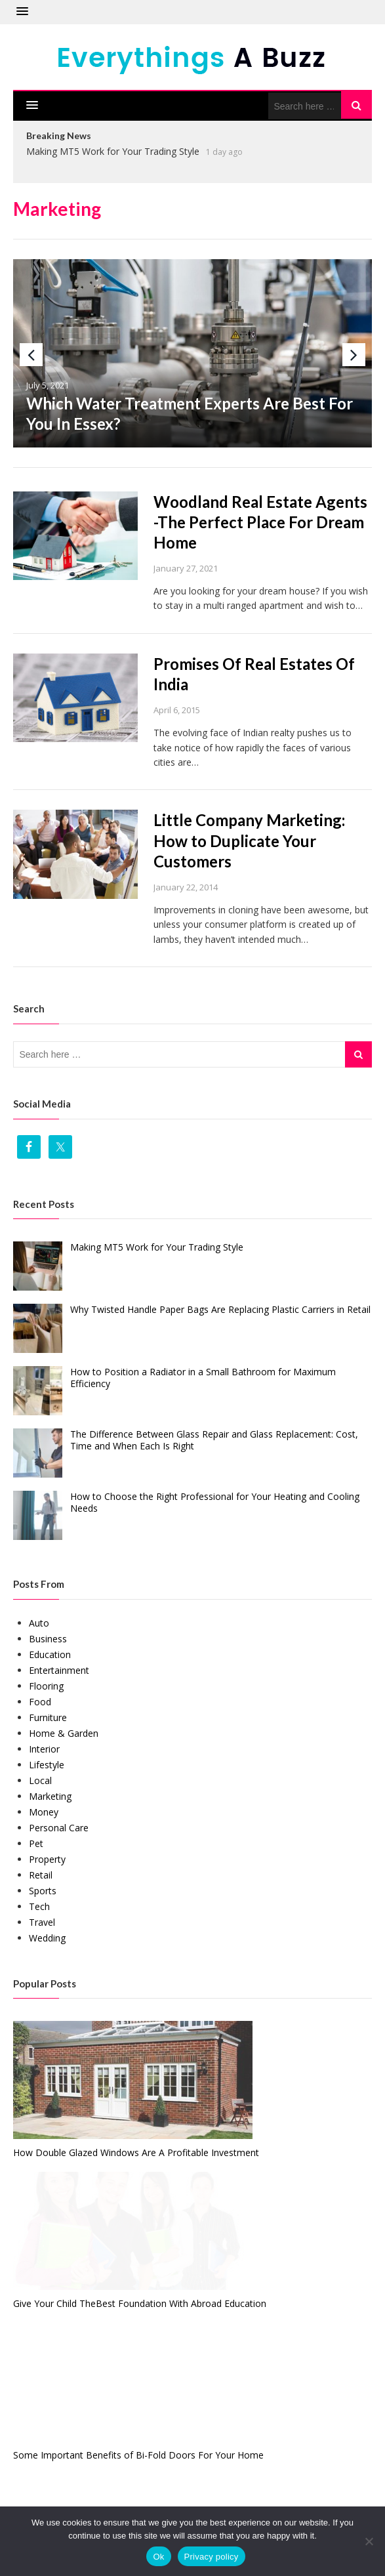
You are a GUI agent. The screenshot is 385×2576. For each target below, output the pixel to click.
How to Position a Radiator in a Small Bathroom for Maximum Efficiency (203, 1377)
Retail (40, 1875)
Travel (42, 1922)
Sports (42, 1890)
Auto (39, 1623)
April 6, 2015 (176, 710)
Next (353, 354)
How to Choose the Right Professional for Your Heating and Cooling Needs (214, 1502)
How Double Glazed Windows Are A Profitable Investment (136, 2152)
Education (50, 1654)
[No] (368, 2541)
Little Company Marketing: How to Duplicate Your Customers (249, 840)
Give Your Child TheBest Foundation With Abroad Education (139, 2303)
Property (47, 1859)
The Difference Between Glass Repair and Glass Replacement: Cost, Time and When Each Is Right (214, 1440)
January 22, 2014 (185, 887)
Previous (31, 354)
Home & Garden (63, 1733)
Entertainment (59, 1670)
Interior (44, 1749)
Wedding (47, 1938)
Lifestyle (46, 1764)
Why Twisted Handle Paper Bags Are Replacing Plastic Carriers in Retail (220, 1309)
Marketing (50, 1796)
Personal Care (59, 1827)
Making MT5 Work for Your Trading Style (112, 151)
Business (48, 1638)
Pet (36, 1843)
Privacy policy (211, 2557)
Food (40, 1701)
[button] (22, 11)
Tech (39, 1906)
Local (40, 1780)
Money (43, 1812)
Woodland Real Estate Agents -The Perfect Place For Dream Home (260, 522)
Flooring (46, 1686)
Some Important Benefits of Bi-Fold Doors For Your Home (138, 2455)
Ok (158, 2557)
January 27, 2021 (185, 568)
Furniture (48, 1717)
